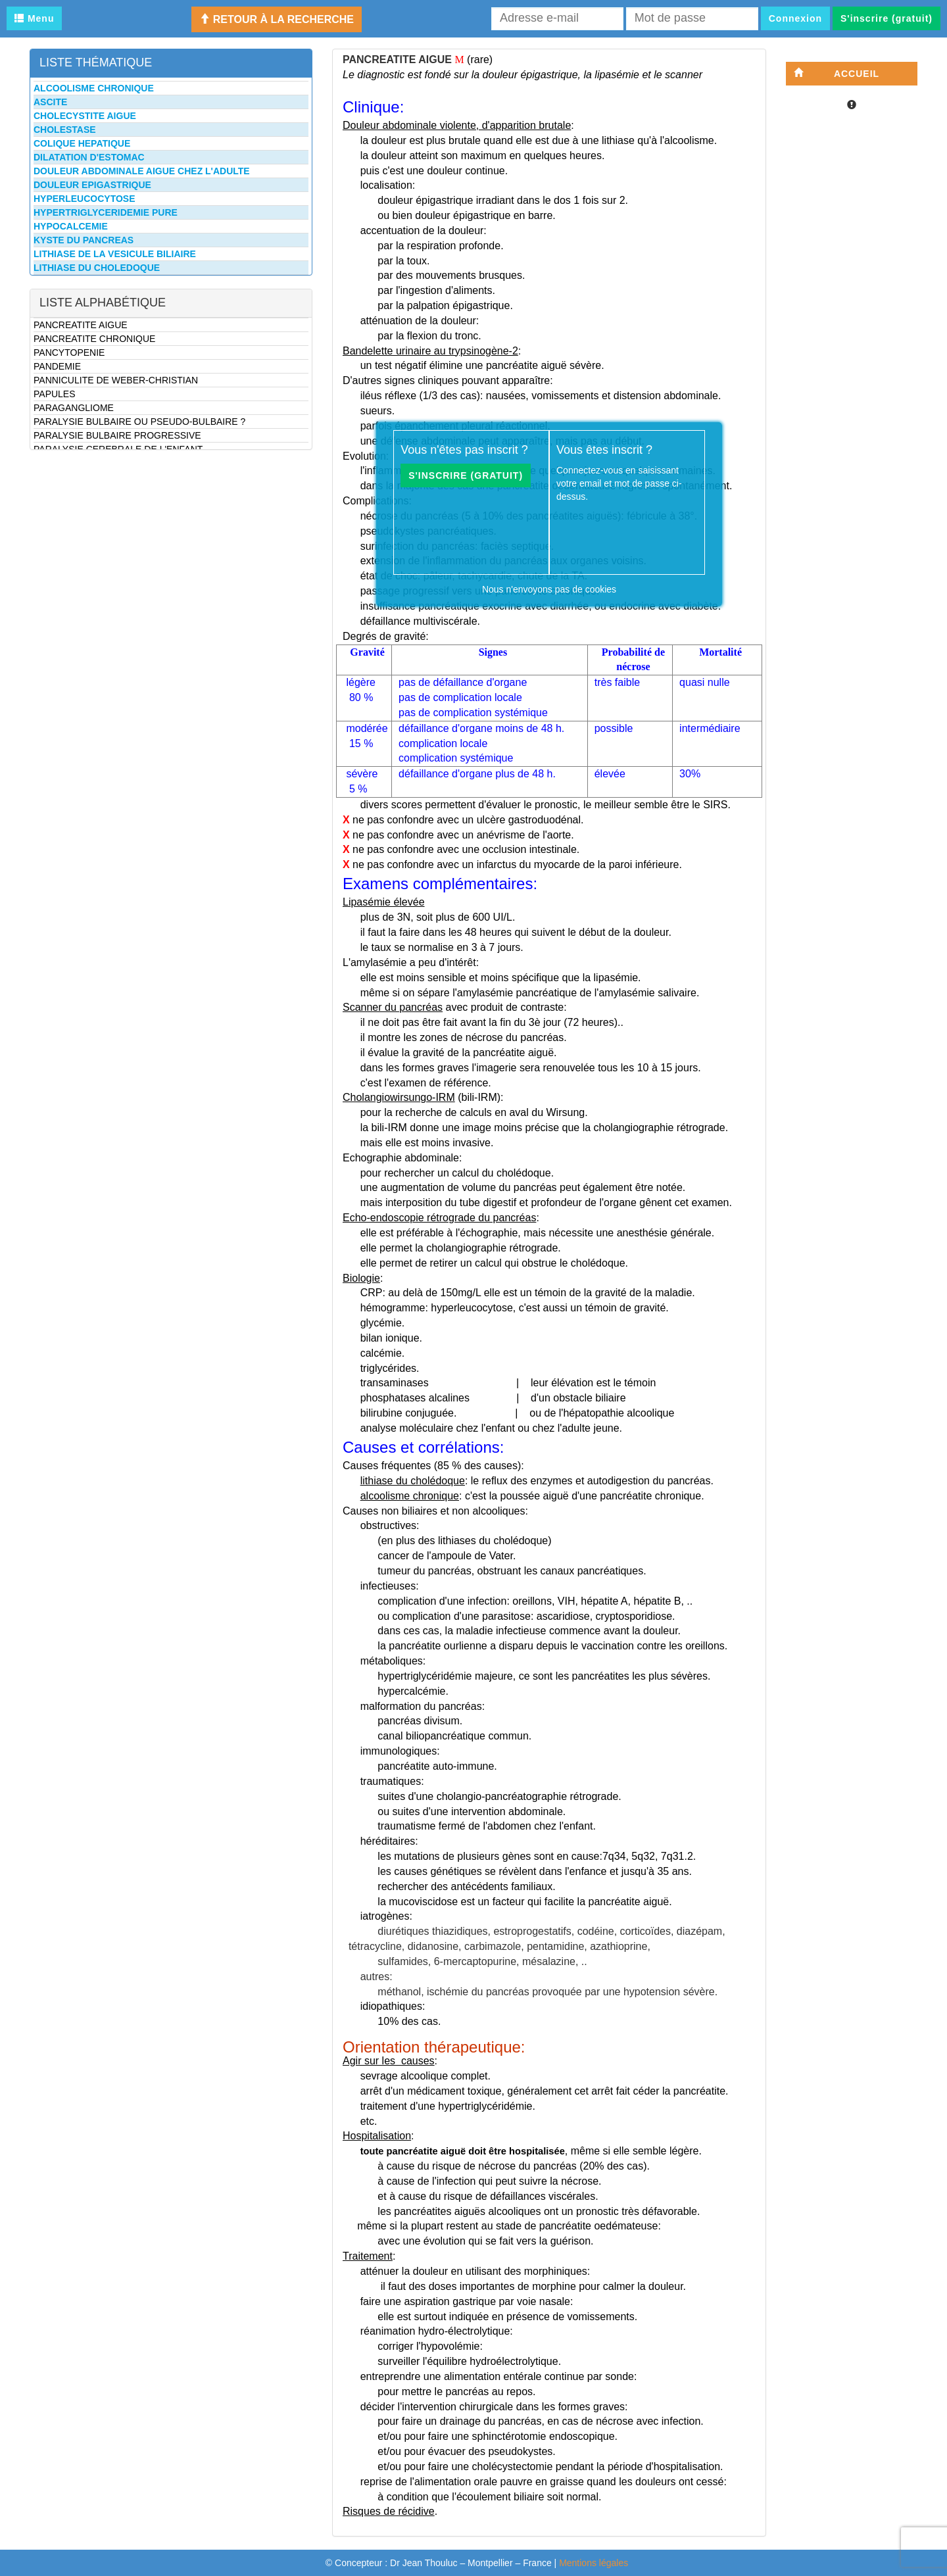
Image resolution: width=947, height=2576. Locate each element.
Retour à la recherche (276, 19)
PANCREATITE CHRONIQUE (94, 338)
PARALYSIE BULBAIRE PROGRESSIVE (117, 435)
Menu (34, 18)
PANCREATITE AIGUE (81, 325)
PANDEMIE (57, 366)
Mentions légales (593, 2563)
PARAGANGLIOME (74, 407)
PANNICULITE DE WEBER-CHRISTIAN (116, 380)
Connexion (795, 18)
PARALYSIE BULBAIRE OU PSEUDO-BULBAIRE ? (139, 421)
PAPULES (55, 394)
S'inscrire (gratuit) (886, 18)
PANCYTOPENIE (69, 352)
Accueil (836, 73)
